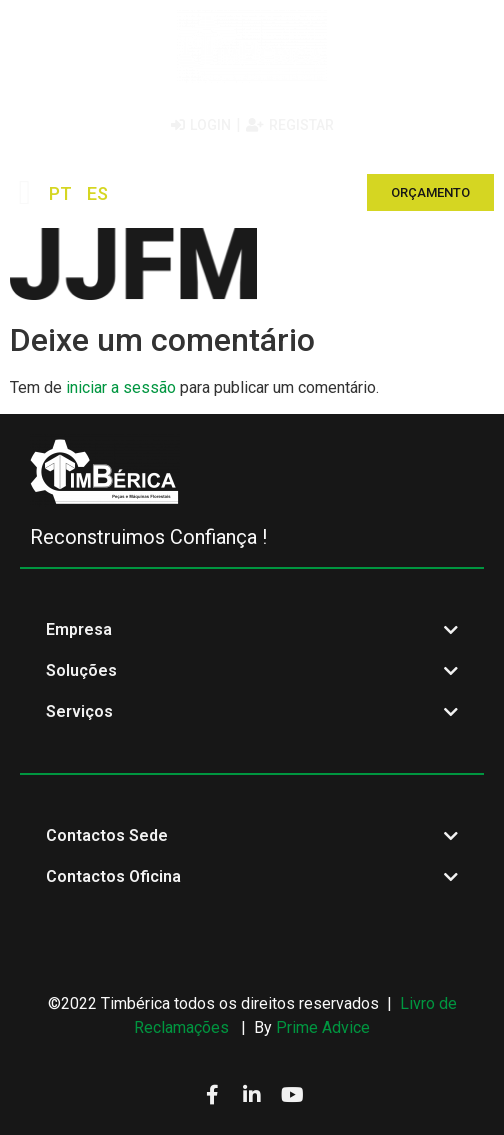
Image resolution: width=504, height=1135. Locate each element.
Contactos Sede (107, 835)
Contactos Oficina (113, 876)
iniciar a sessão (121, 387)
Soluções (81, 670)
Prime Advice (323, 1027)
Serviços (79, 711)
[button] (24, 192)
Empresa (79, 629)
